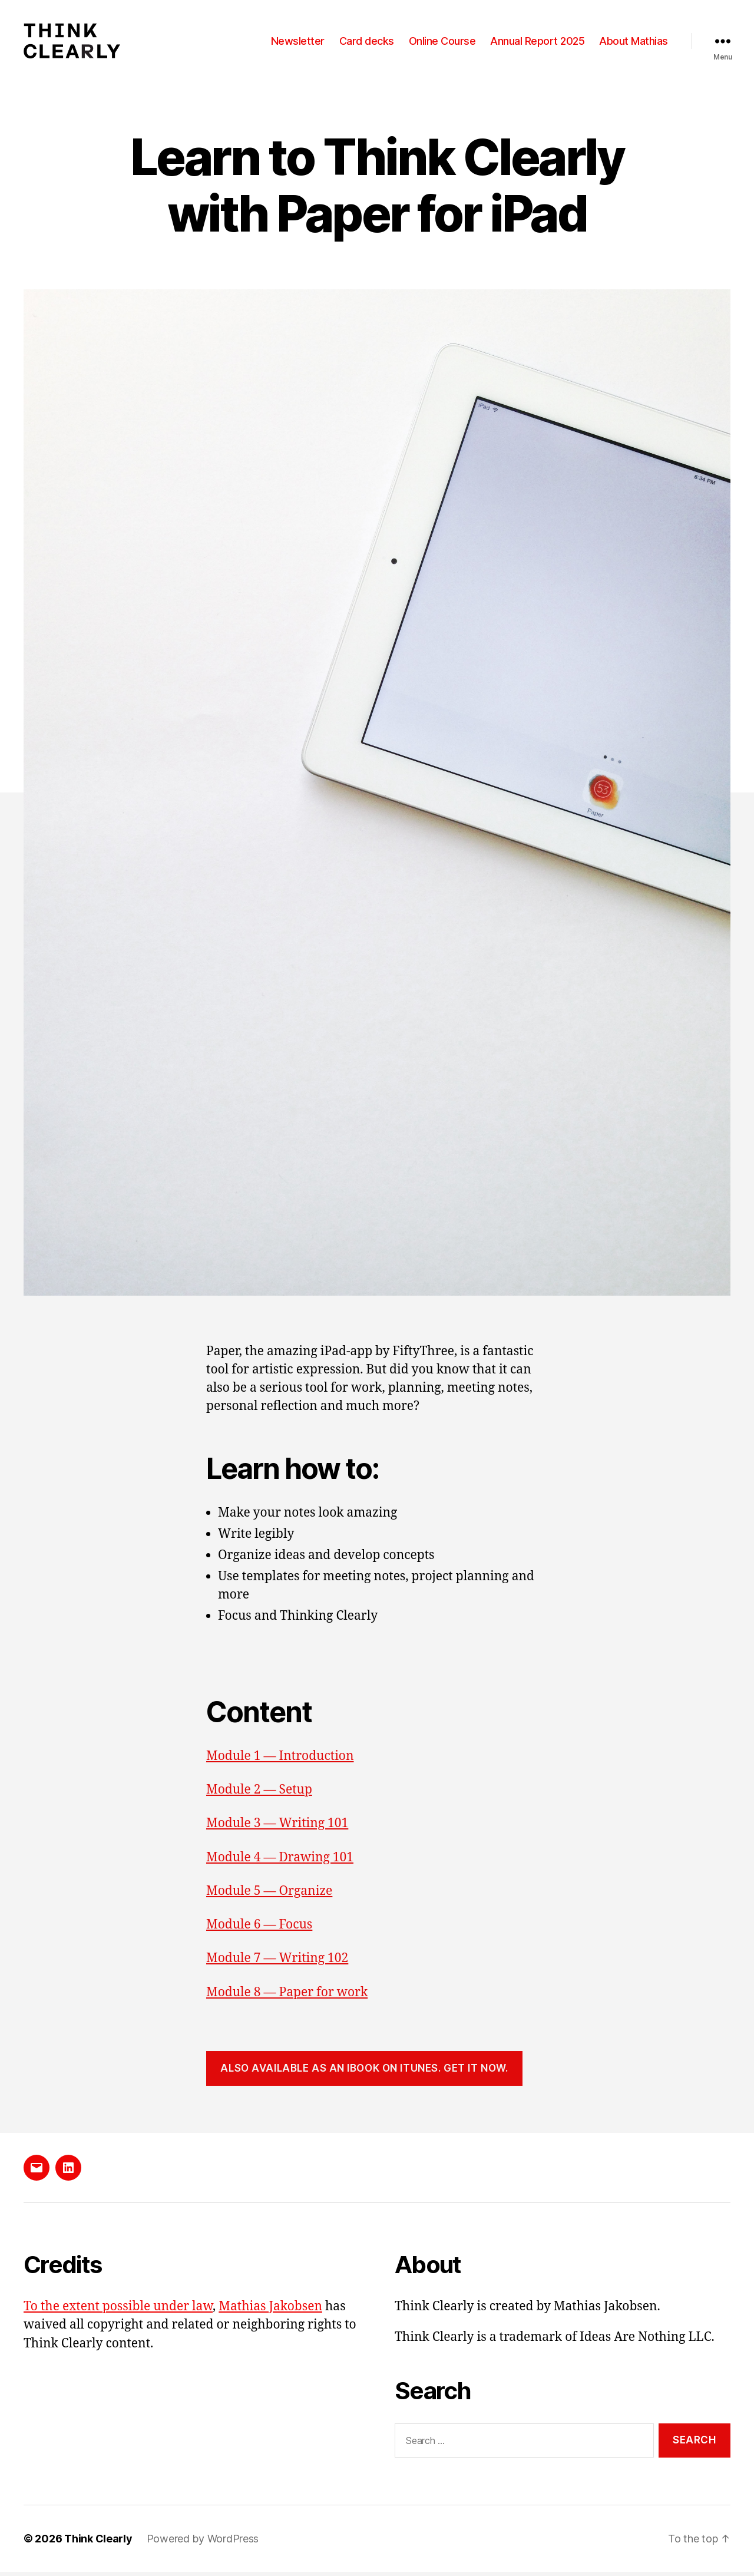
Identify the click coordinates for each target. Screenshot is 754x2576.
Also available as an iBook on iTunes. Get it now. (364, 2072)
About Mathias (633, 43)
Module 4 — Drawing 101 (279, 1861)
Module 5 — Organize (269, 1895)
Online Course (442, 43)
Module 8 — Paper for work (287, 1996)
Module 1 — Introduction (280, 1760)
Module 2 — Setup (259, 1794)
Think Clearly (98, 2543)
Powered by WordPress (203, 2543)
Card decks (366, 43)
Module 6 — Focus (259, 1929)
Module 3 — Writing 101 (277, 1827)
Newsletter (298, 43)
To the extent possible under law (118, 2310)
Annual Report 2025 (537, 43)
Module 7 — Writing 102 (277, 1962)
